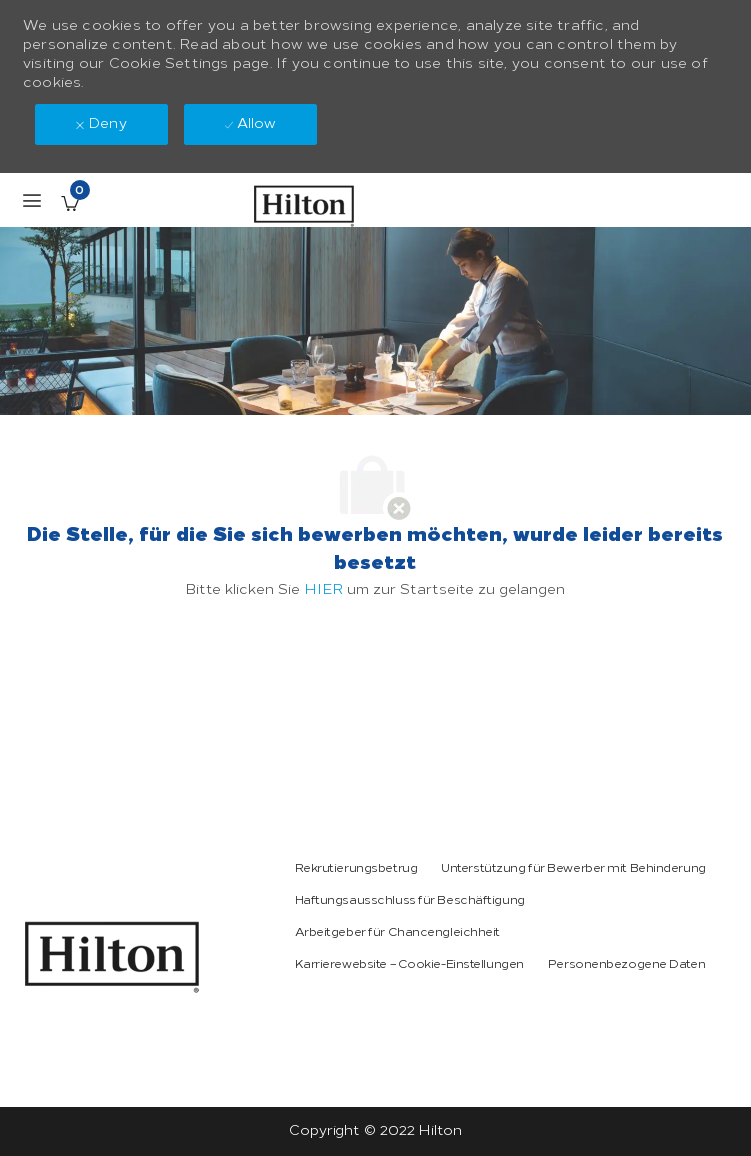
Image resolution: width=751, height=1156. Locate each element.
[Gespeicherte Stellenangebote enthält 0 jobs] (70, 203)
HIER (323, 589)
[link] (112, 957)
